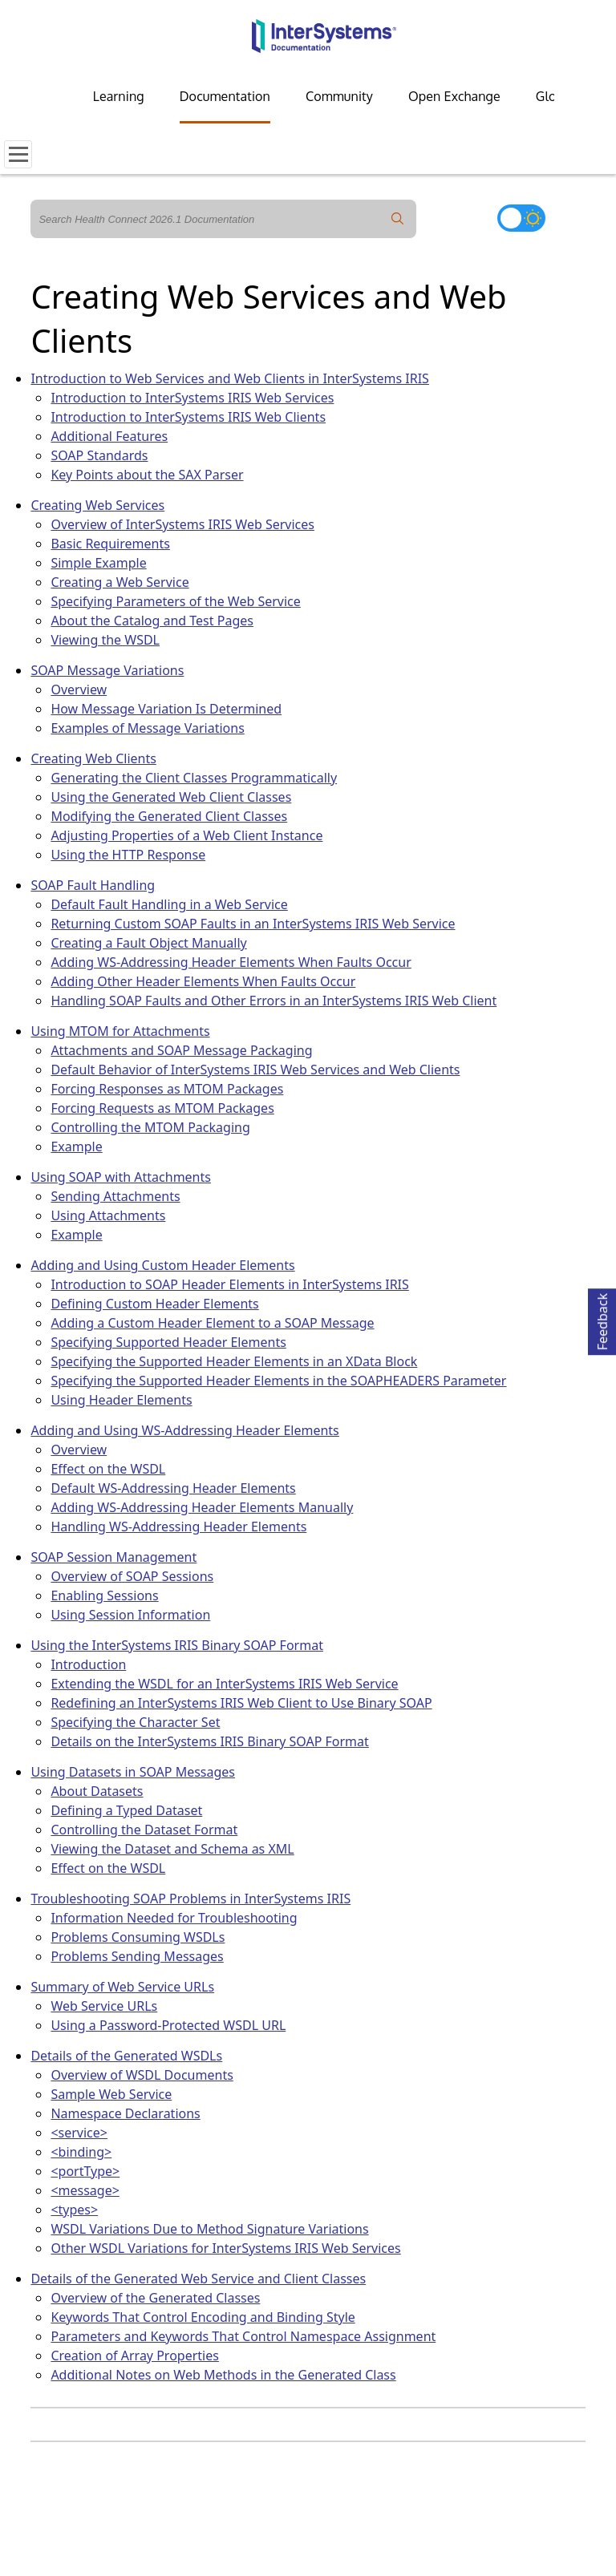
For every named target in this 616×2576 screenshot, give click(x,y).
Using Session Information (130, 1615)
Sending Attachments (115, 1196)
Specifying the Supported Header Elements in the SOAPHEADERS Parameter (278, 1380)
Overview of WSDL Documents (142, 2075)
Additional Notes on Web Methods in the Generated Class (223, 2375)
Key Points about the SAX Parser (147, 474)
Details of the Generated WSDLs (126, 2055)
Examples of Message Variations (147, 728)
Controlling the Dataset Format (144, 1829)
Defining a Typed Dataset (126, 1810)
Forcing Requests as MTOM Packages (162, 1108)
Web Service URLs (104, 2006)
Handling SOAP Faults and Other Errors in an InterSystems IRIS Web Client (273, 1000)
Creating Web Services (97, 505)
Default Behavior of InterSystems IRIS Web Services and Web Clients (255, 1069)
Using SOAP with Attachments (120, 1177)
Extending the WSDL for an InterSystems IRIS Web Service (224, 1683)
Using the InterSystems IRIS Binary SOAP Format (176, 1645)
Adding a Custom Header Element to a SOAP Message (212, 1323)
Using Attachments (108, 1215)
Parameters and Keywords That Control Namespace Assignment (243, 2336)
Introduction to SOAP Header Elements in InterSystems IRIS (229, 1284)
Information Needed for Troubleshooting (174, 1918)
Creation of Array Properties (135, 2355)
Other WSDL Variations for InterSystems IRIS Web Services (225, 2248)
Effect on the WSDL (108, 1469)
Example (76, 1146)
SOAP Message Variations (107, 670)
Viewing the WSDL (105, 640)
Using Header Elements (121, 1400)
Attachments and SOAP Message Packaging (181, 1050)
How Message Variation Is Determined (166, 709)
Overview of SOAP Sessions (132, 1576)
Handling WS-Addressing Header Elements (178, 1526)
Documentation (225, 96)
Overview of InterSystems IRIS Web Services (182, 524)
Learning (118, 96)
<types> (74, 2209)
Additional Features (109, 436)
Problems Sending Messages (137, 1956)
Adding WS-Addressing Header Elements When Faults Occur (231, 962)
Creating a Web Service (119, 582)
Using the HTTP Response (128, 854)
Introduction (88, 1664)
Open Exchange (454, 96)
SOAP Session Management (113, 1557)
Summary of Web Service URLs (122, 1987)
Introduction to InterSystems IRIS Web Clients (188, 417)
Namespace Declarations (125, 2113)
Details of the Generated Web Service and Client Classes (198, 2278)
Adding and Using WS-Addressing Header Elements (184, 1430)
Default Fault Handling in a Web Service (169, 904)
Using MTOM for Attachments (119, 1031)
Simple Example (98, 563)
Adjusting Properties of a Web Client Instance (186, 835)
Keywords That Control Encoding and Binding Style (203, 2317)
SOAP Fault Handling (92, 885)
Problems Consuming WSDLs (138, 1937)
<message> (85, 2190)
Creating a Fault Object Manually (148, 943)
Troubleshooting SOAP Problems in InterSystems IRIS (190, 1898)
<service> (79, 2132)
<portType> (85, 2171)
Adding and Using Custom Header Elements (162, 1265)
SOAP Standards (99, 455)
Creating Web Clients (93, 758)
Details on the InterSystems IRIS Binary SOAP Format (209, 1741)
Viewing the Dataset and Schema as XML (172, 1849)
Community (339, 96)
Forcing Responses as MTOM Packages (167, 1089)
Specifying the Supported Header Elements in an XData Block (234, 1361)
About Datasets (97, 1791)
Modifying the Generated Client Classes (169, 816)
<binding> (81, 2152)
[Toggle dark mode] (521, 218)
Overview (79, 689)
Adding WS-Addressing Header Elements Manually (202, 1507)
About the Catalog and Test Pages (152, 620)
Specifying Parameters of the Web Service (175, 601)
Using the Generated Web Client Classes (171, 797)
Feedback (602, 1319)
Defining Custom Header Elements (154, 1303)
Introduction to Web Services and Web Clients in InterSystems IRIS (229, 378)
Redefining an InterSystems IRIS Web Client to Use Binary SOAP (241, 1703)
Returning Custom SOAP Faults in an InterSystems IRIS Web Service (253, 923)
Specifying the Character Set (135, 1722)
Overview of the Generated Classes (155, 2298)
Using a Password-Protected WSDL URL (168, 2025)
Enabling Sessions (104, 1595)
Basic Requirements (110, 543)
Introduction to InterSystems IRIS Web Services (192, 397)
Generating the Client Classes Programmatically (194, 778)
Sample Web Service (111, 2094)
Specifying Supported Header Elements (168, 1342)
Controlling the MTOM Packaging (150, 1127)
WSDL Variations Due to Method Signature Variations (209, 2229)
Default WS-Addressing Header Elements (173, 1488)
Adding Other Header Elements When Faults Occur (203, 981)
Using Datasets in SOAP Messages (132, 1772)
